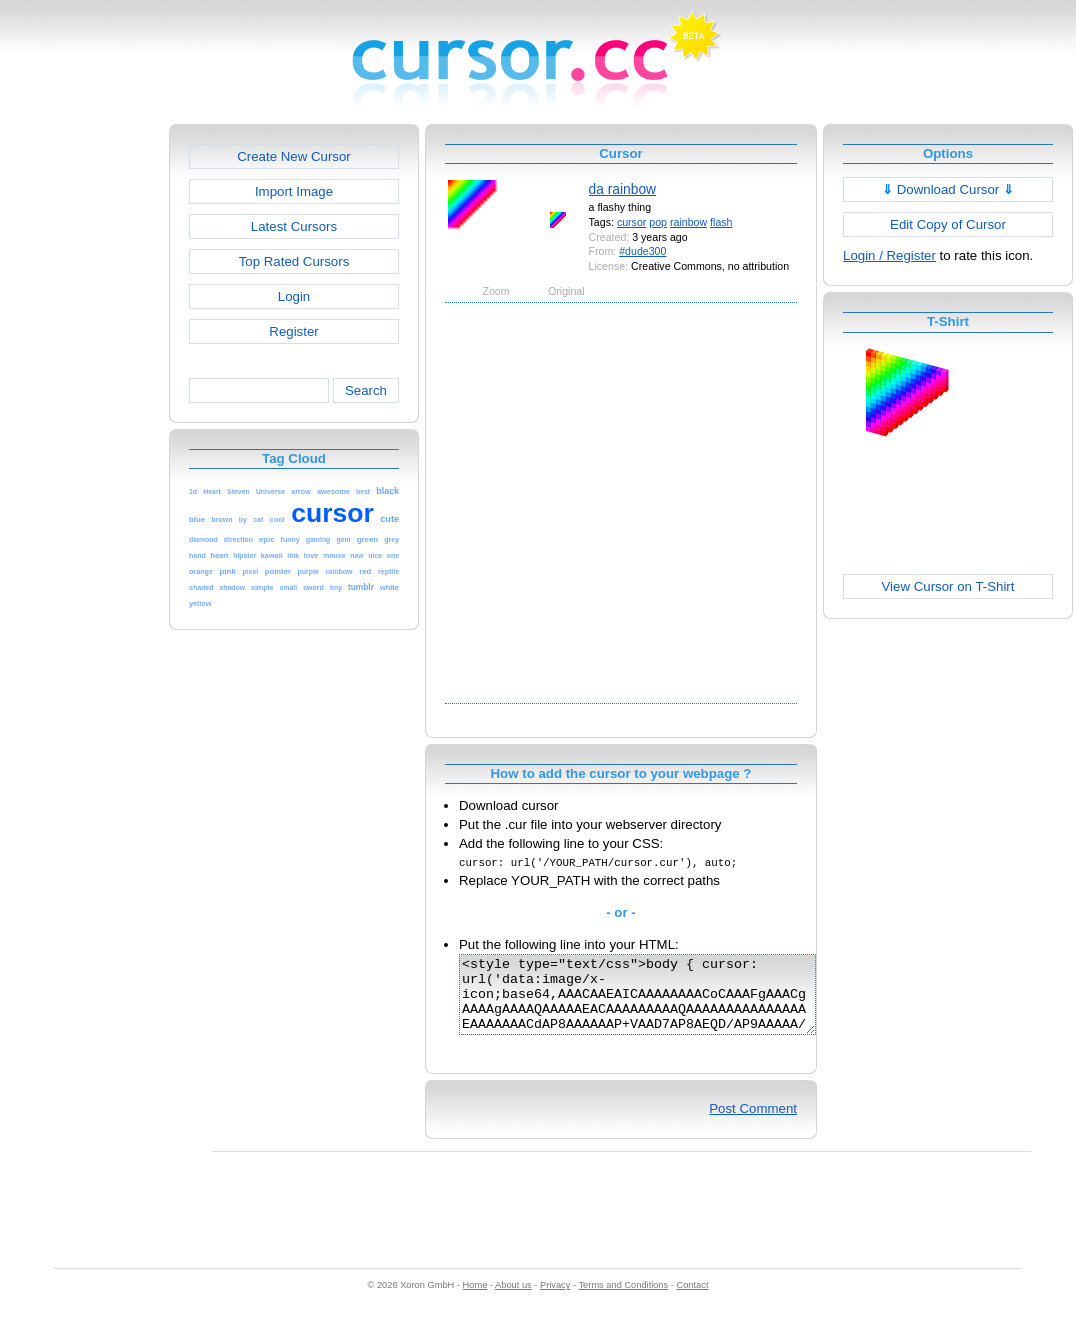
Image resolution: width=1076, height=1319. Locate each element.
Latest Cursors (294, 226)
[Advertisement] (197, 501)
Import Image (294, 191)
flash (721, 222)
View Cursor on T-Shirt (948, 586)
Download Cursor (948, 189)
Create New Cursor (294, 156)
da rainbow (623, 189)
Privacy (555, 1300)
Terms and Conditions (623, 1300)
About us (513, 1300)
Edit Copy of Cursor (948, 224)
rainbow (688, 222)
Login (294, 296)
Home (475, 1300)
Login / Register (889, 255)
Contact (693, 1300)
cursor (631, 222)
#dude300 (642, 251)
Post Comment (753, 1123)
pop (658, 222)
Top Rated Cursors (294, 261)
